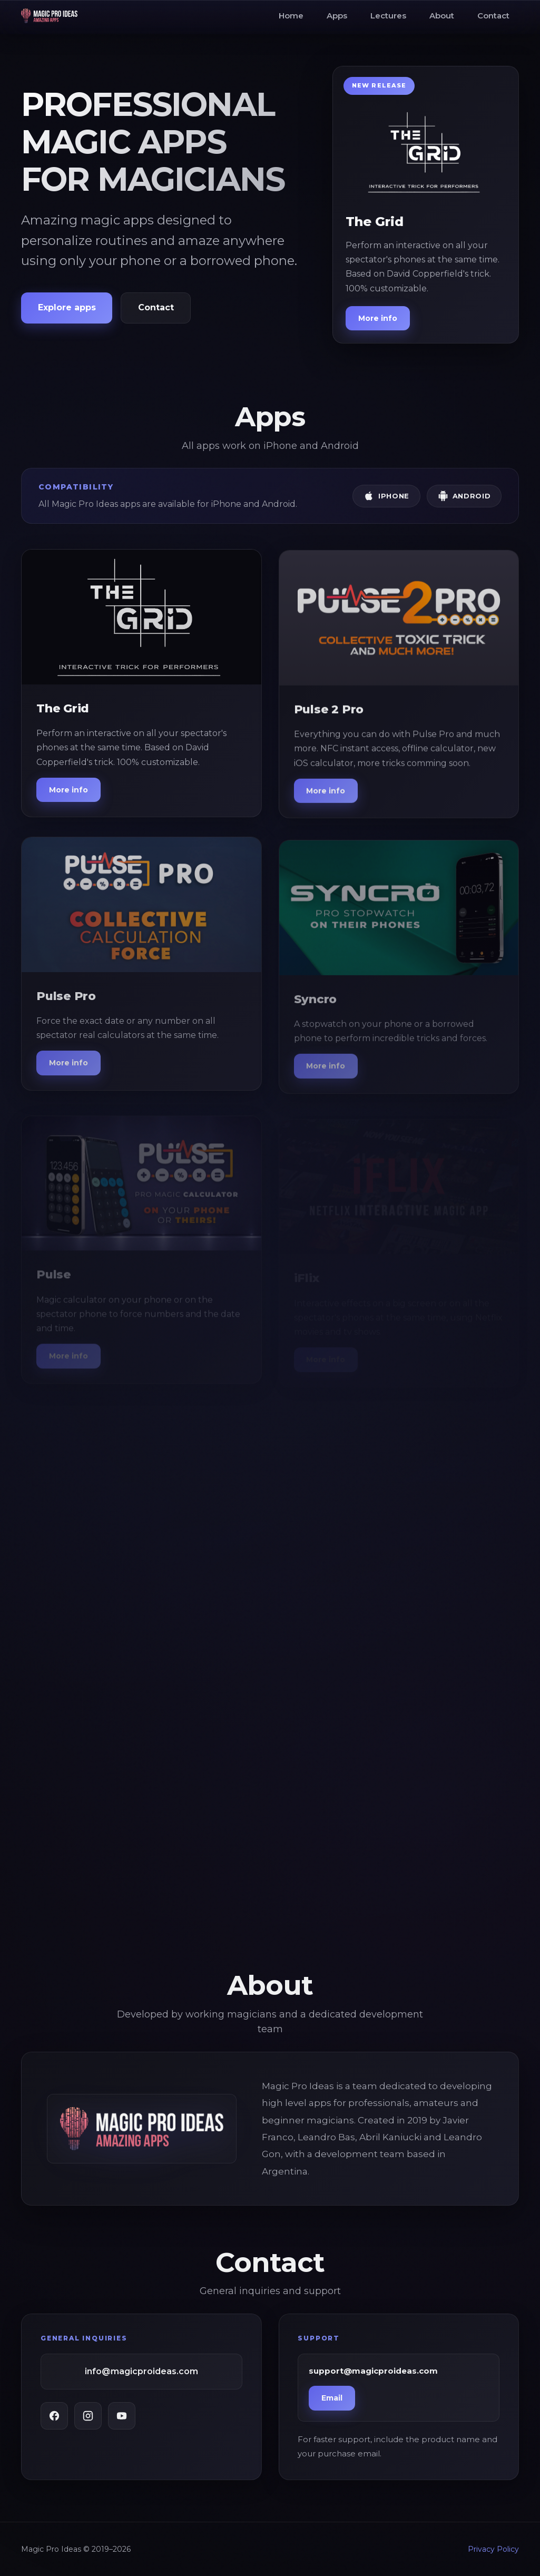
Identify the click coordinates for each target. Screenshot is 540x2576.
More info (377, 318)
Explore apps (67, 307)
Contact (493, 16)
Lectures (388, 16)
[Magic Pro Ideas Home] (49, 15)
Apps (337, 16)
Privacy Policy (493, 2548)
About (441, 16)
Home (291, 16)
